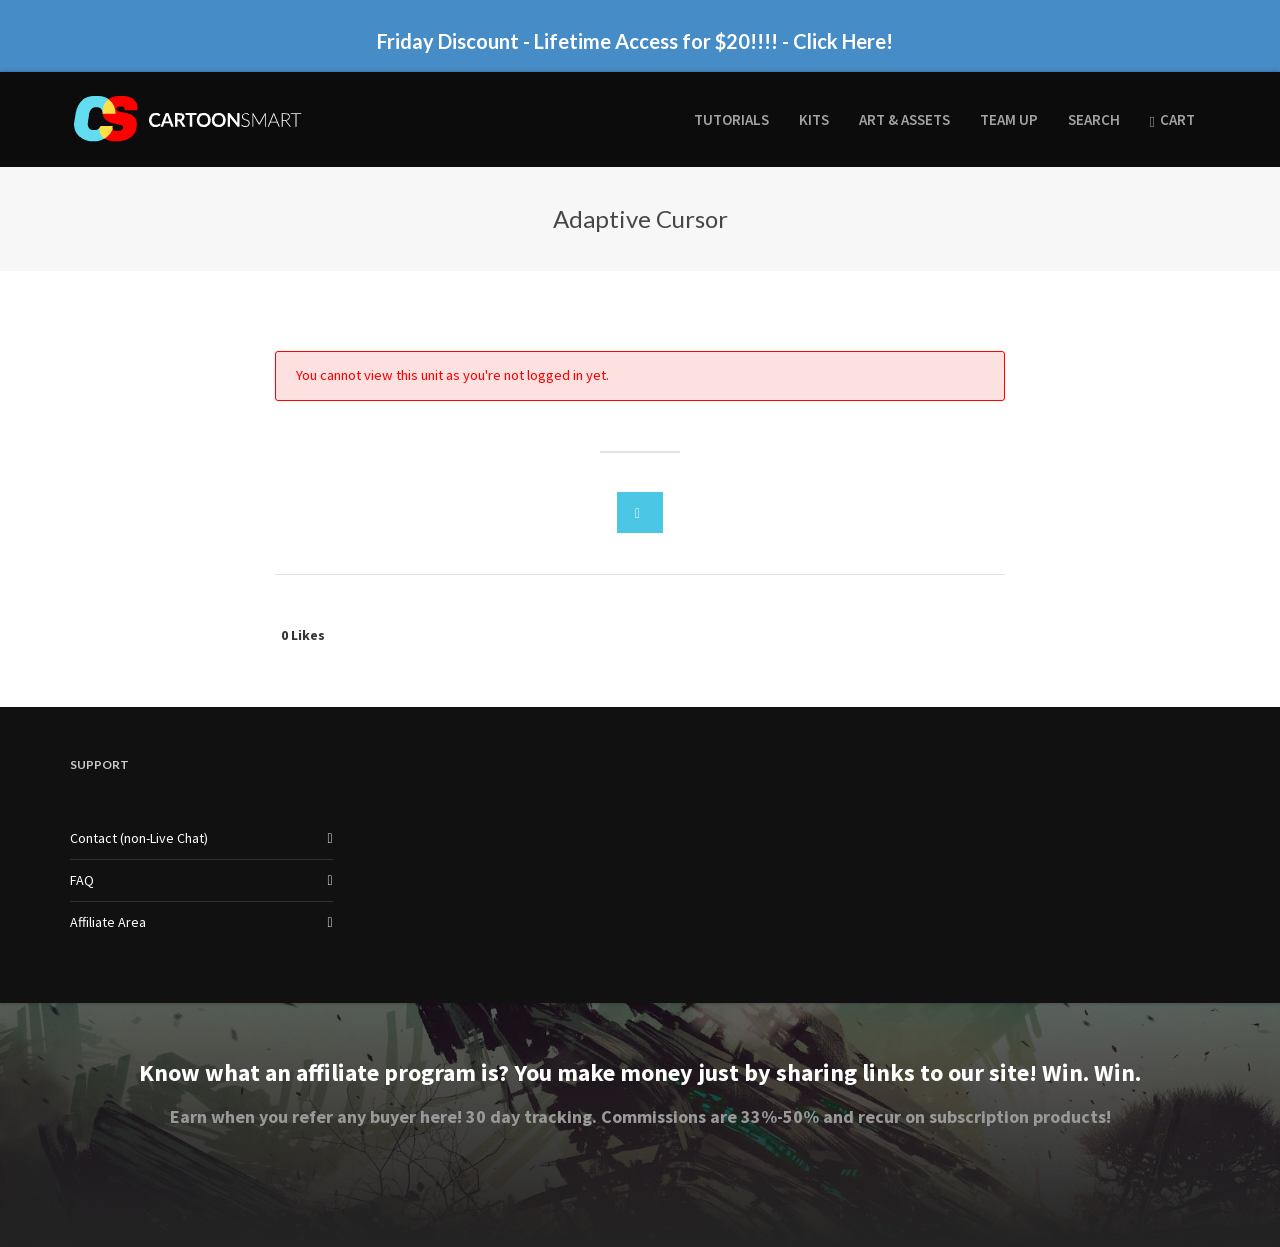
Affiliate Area (108, 922)
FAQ (82, 880)
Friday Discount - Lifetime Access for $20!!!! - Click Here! (635, 41)
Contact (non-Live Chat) (139, 838)
